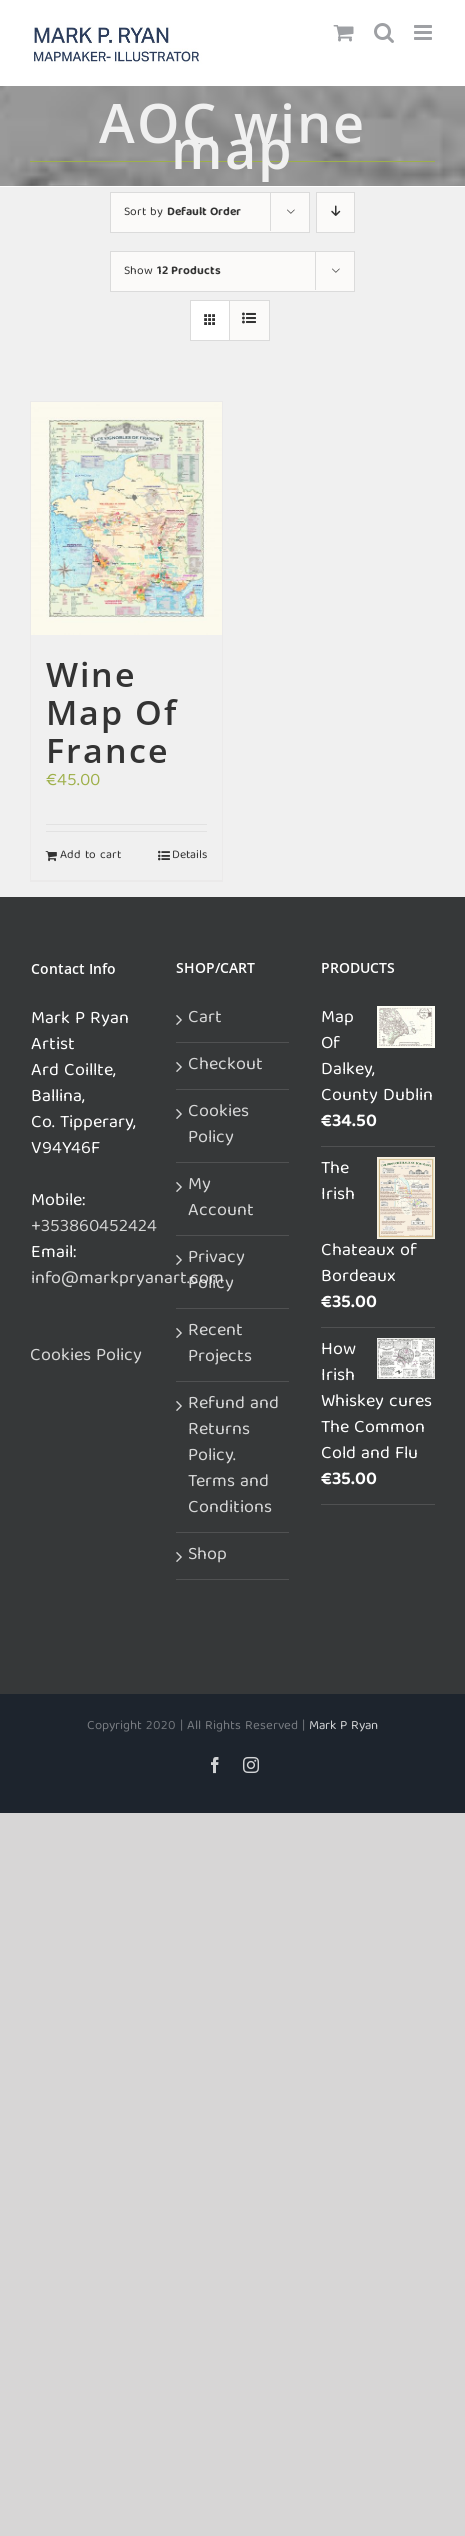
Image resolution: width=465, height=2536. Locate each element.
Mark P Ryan (343, 1726)
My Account (221, 1199)
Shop (207, 1556)
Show (172, 271)
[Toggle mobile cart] (344, 32)
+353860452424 (94, 1227)
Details (189, 856)
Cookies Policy (86, 1357)
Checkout (225, 1066)
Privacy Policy (216, 1272)
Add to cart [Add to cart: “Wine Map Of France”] (90, 856)
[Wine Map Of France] (126, 519)
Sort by (182, 212)
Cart (205, 1019)
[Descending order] (335, 212)
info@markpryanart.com (127, 1279)
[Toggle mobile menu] (424, 32)
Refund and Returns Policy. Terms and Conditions (233, 1457)
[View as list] (249, 320)
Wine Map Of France (112, 712)
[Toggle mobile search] (384, 32)
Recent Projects (220, 1345)
